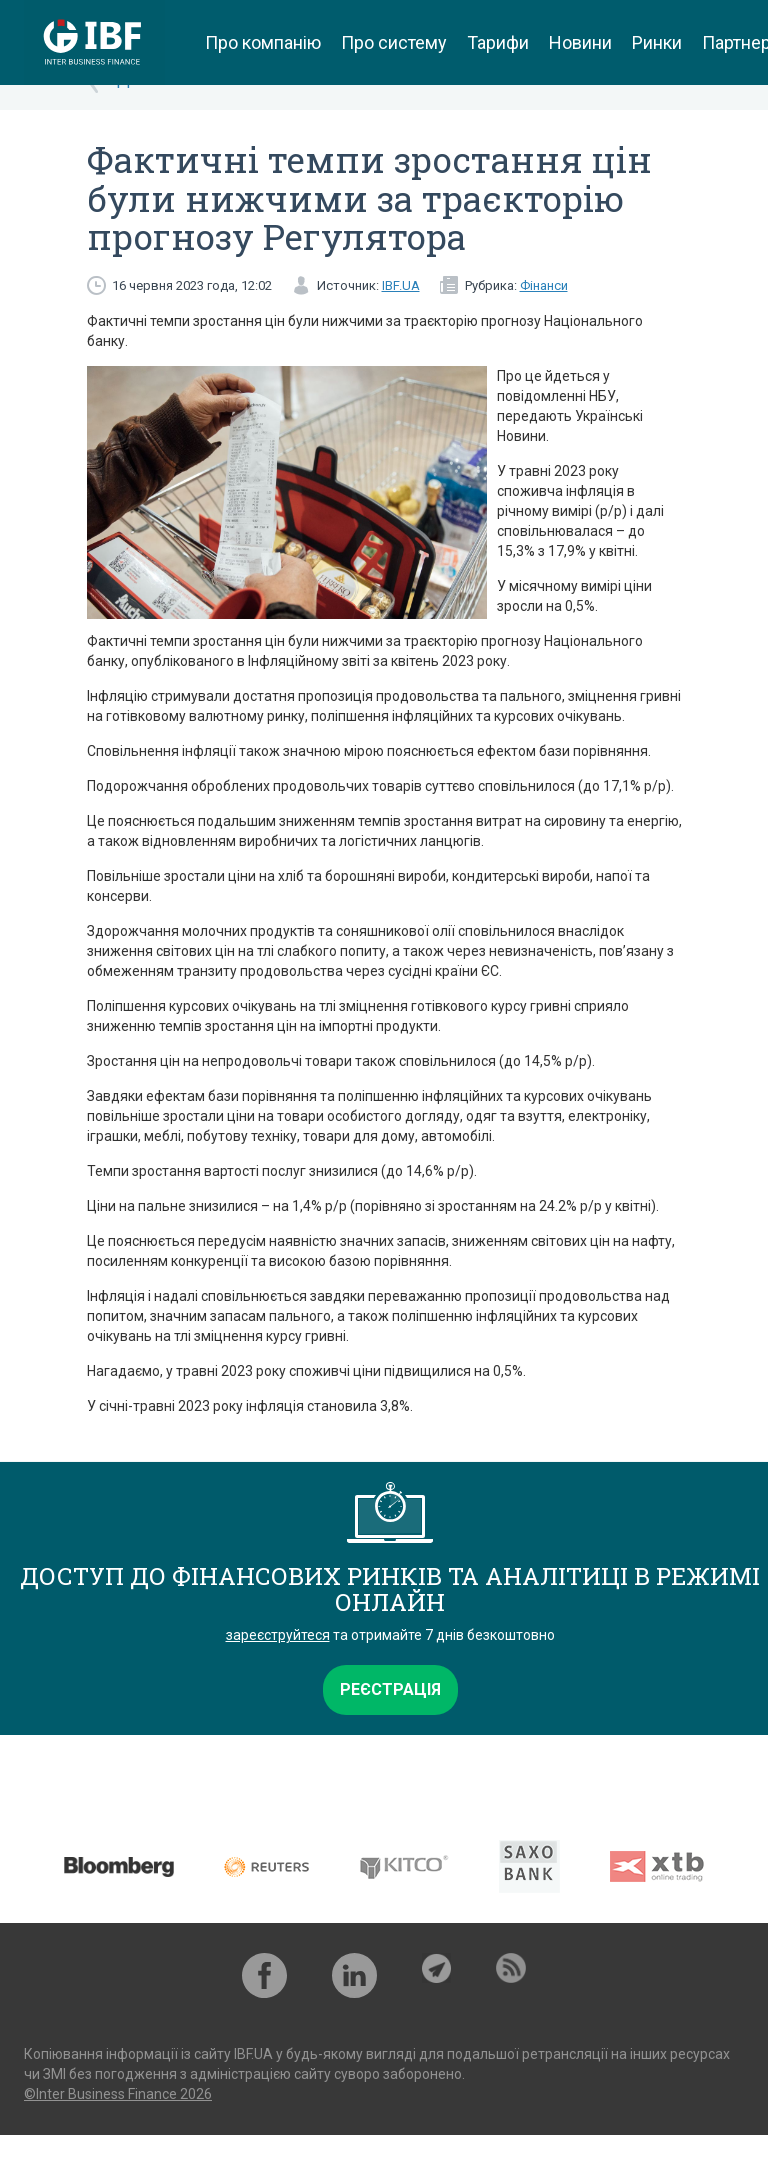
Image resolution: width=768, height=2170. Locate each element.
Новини (580, 42)
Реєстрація (390, 1689)
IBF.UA (401, 285)
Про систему (394, 42)
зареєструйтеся (278, 1635)
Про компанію (263, 42)
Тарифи (498, 42)
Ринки (657, 42)
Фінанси (544, 285)
